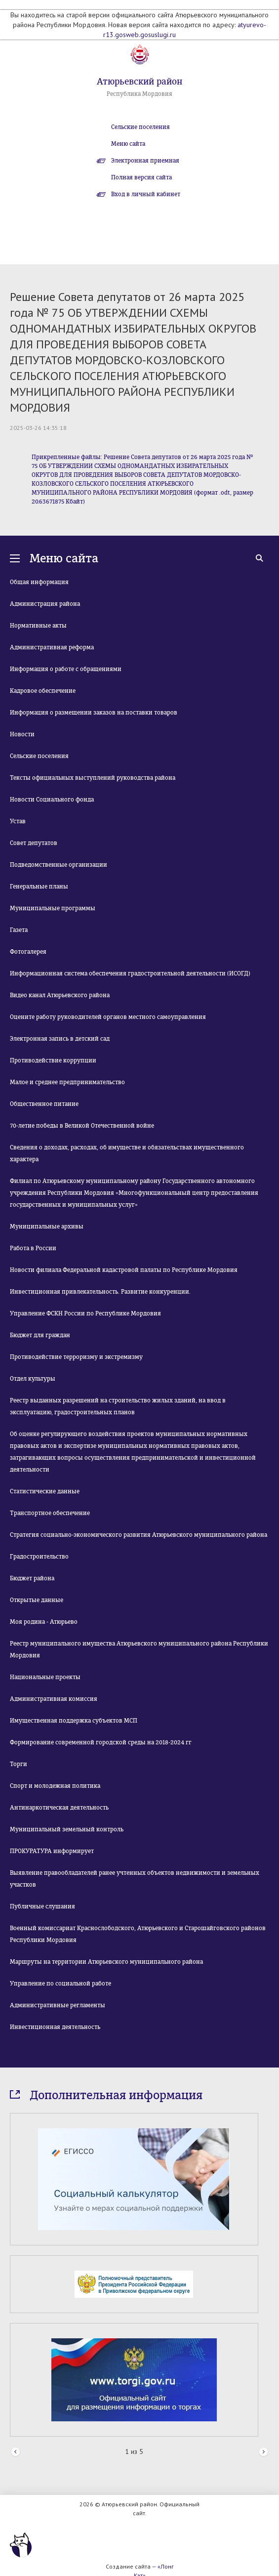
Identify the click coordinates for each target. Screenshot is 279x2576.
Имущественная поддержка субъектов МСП (73, 1720)
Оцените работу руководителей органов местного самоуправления (108, 1017)
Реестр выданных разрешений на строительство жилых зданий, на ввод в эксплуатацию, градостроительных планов (118, 1406)
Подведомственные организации (58, 864)
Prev (15, 2452)
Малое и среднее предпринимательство (67, 1082)
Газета (19, 930)
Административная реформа (52, 647)
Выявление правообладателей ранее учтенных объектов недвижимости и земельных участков (134, 1878)
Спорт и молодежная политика (55, 1785)
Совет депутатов (33, 843)
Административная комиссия (53, 1698)
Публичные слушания (42, 1906)
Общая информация (39, 582)
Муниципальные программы (52, 908)
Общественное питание (44, 1103)
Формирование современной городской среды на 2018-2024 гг (101, 1742)
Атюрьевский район (139, 81)
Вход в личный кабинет (145, 194)
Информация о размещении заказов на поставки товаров (93, 712)
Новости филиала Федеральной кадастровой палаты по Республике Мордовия (124, 1270)
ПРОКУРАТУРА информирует (52, 1851)
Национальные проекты (45, 1677)
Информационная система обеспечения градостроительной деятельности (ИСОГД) (130, 973)
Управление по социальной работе (60, 1983)
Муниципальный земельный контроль (66, 1829)
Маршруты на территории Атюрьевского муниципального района (106, 1961)
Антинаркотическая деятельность (59, 1807)
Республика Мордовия (139, 93)
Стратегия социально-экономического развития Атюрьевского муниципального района (138, 1534)
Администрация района (45, 603)
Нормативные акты (38, 625)
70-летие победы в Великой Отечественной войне (82, 1125)
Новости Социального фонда (52, 799)
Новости (22, 734)
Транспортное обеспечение (50, 1513)
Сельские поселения (140, 127)
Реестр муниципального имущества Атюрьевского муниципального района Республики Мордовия (139, 1649)
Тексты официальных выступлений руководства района (92, 777)
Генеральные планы (39, 886)
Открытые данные (36, 1600)
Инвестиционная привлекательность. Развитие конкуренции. (100, 1291)
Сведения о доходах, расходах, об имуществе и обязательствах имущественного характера (127, 1153)
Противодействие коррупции (53, 1060)
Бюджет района (32, 1578)
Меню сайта (128, 143)
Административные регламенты (57, 2005)
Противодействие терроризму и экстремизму (76, 1356)
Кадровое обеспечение (43, 690)
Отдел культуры (32, 1378)
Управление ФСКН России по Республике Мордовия (85, 1313)
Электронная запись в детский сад (60, 1038)
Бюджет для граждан (40, 1335)
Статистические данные (45, 1491)
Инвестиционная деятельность (55, 2027)
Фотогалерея (28, 951)
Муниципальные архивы (46, 1226)
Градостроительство (39, 1556)
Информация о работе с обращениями (65, 669)
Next (263, 2452)
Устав (18, 821)
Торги (18, 1764)
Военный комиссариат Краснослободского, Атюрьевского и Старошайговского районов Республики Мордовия (138, 1934)
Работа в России (33, 1248)
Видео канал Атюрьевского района (60, 995)
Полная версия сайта (141, 177)
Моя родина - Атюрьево (44, 1621)
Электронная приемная (145, 160)
